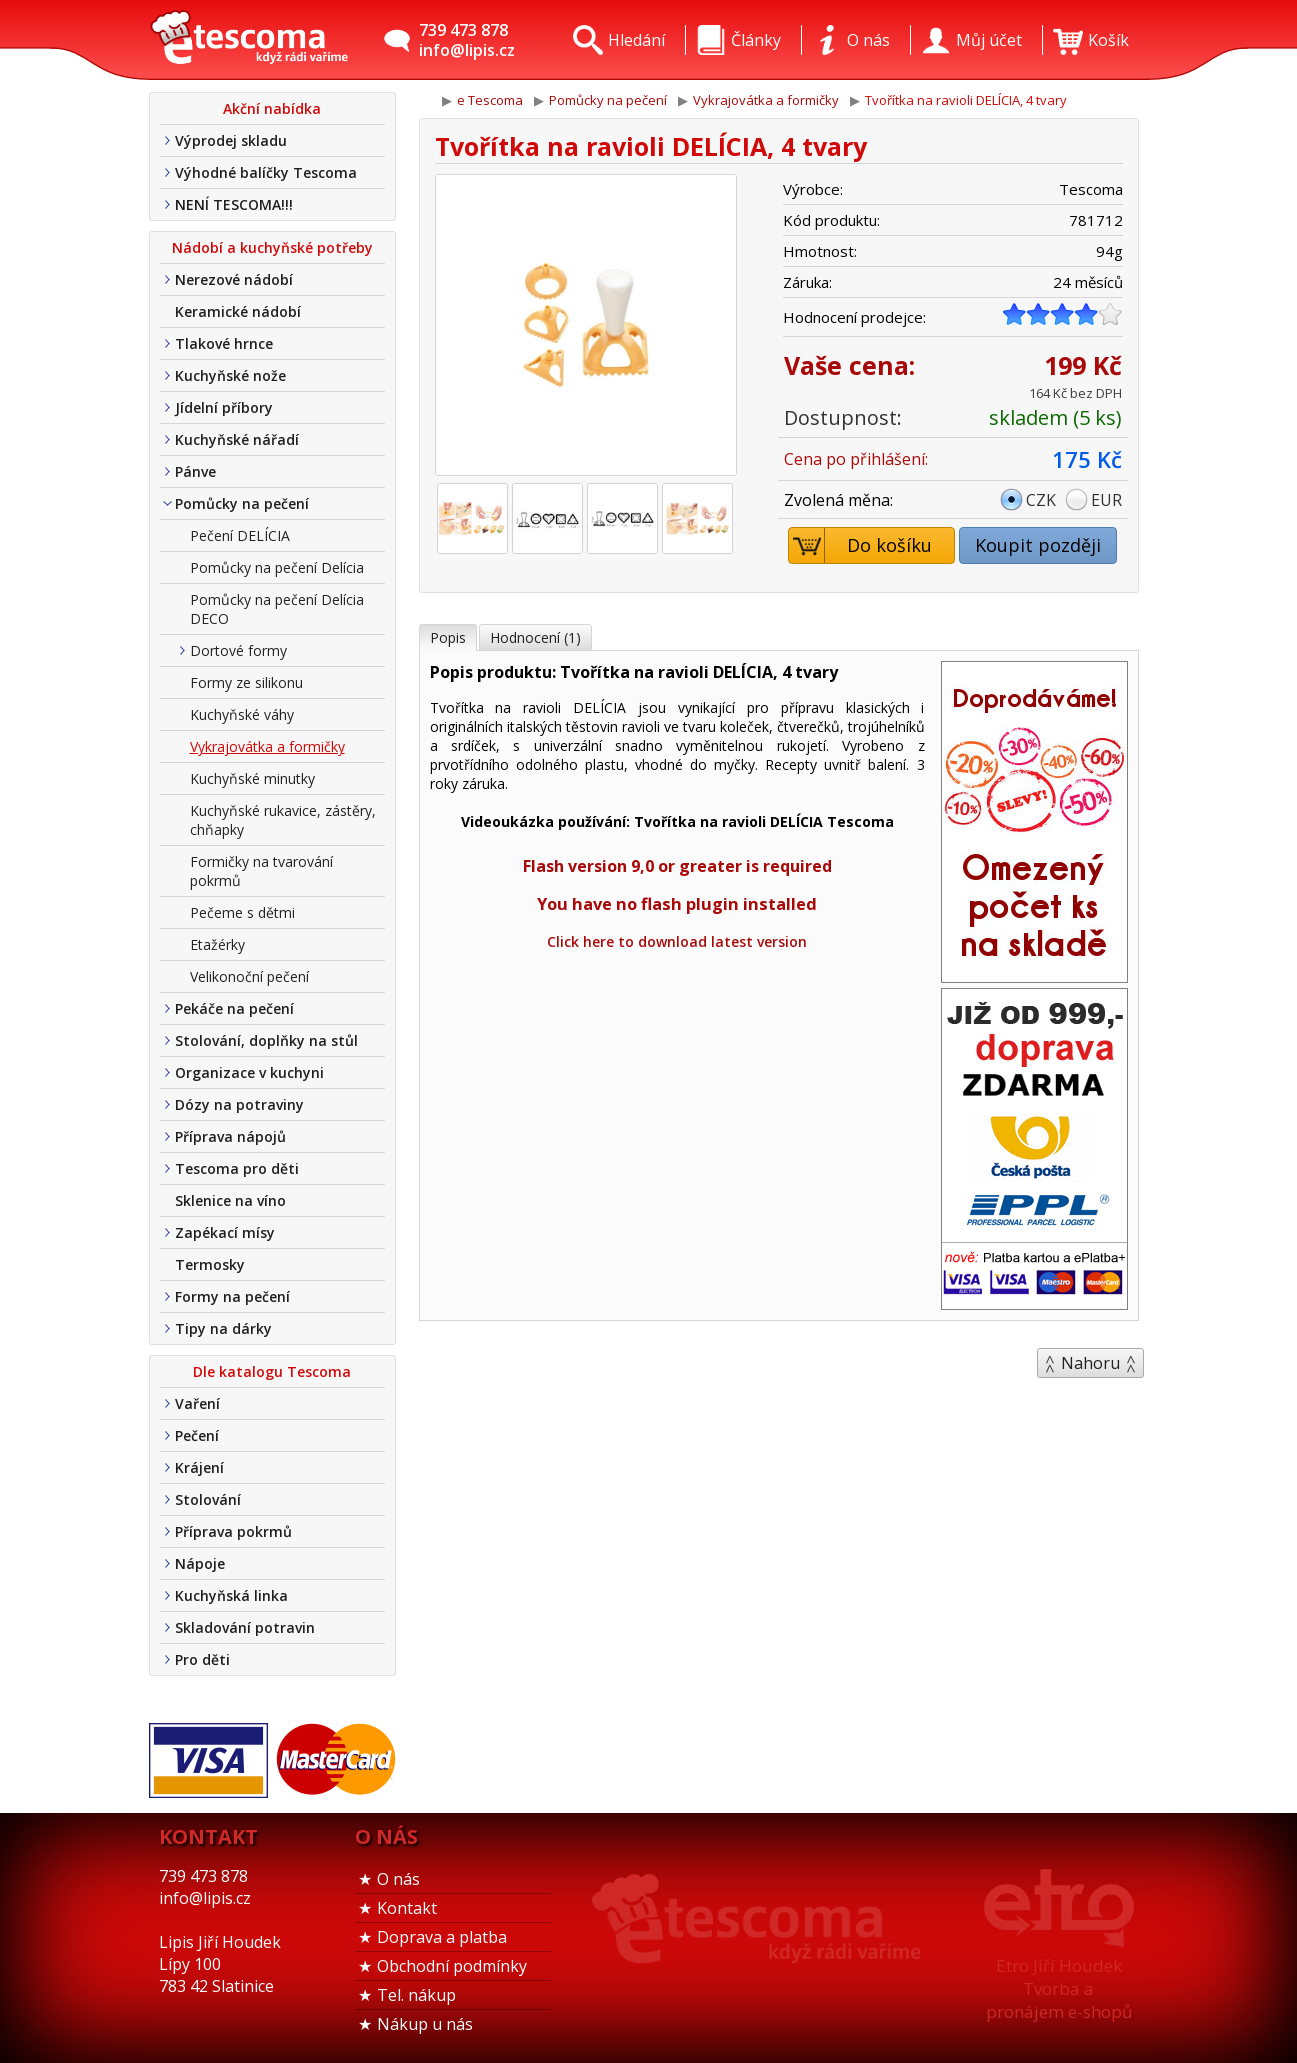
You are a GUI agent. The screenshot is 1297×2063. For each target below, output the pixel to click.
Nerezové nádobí (234, 279)
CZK (1041, 500)
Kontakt (407, 1908)
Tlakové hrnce (224, 343)
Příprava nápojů (230, 1136)
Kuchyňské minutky (252, 778)
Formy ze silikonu (246, 682)
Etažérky (217, 944)
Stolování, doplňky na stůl (266, 1040)
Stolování (208, 1499)
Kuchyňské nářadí (237, 439)
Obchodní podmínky (452, 1966)
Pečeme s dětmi (242, 912)
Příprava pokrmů (233, 1531)
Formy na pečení (232, 1296)
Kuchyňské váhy (242, 714)
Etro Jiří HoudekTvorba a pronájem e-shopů (1059, 1988)
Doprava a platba (442, 1937)
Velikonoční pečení (249, 976)
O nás (398, 1879)
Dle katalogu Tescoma (272, 1371)
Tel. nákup (416, 1995)
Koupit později (1038, 545)
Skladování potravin (245, 1627)
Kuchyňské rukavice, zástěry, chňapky (283, 820)
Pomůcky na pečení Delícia (277, 567)
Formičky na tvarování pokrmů (261, 871)
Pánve (195, 471)
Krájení (199, 1467)
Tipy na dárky (223, 1328)
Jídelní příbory (224, 407)
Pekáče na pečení (234, 1008)
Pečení (197, 1435)
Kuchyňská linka (231, 1595)
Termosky (210, 1264)
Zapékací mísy (225, 1232)
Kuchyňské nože (230, 375)
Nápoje (200, 1563)
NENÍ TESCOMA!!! (234, 204)
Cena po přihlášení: (856, 459)
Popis (448, 637)
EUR (1106, 500)
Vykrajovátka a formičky (267, 746)
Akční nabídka (272, 108)
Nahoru (1090, 1363)
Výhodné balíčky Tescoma (266, 172)
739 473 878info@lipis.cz (467, 40)
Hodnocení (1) (535, 637)
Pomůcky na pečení (242, 503)
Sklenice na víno (230, 1200)
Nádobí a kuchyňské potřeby (272, 247)
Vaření (197, 1403)
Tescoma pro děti (237, 1168)
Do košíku (860, 545)
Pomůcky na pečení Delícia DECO (277, 609)
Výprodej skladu (231, 140)
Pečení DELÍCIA (240, 535)
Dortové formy (238, 650)
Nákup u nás (425, 2024)
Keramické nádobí (238, 311)
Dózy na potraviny (239, 1104)
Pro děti (202, 1659)
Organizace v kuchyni (249, 1072)
